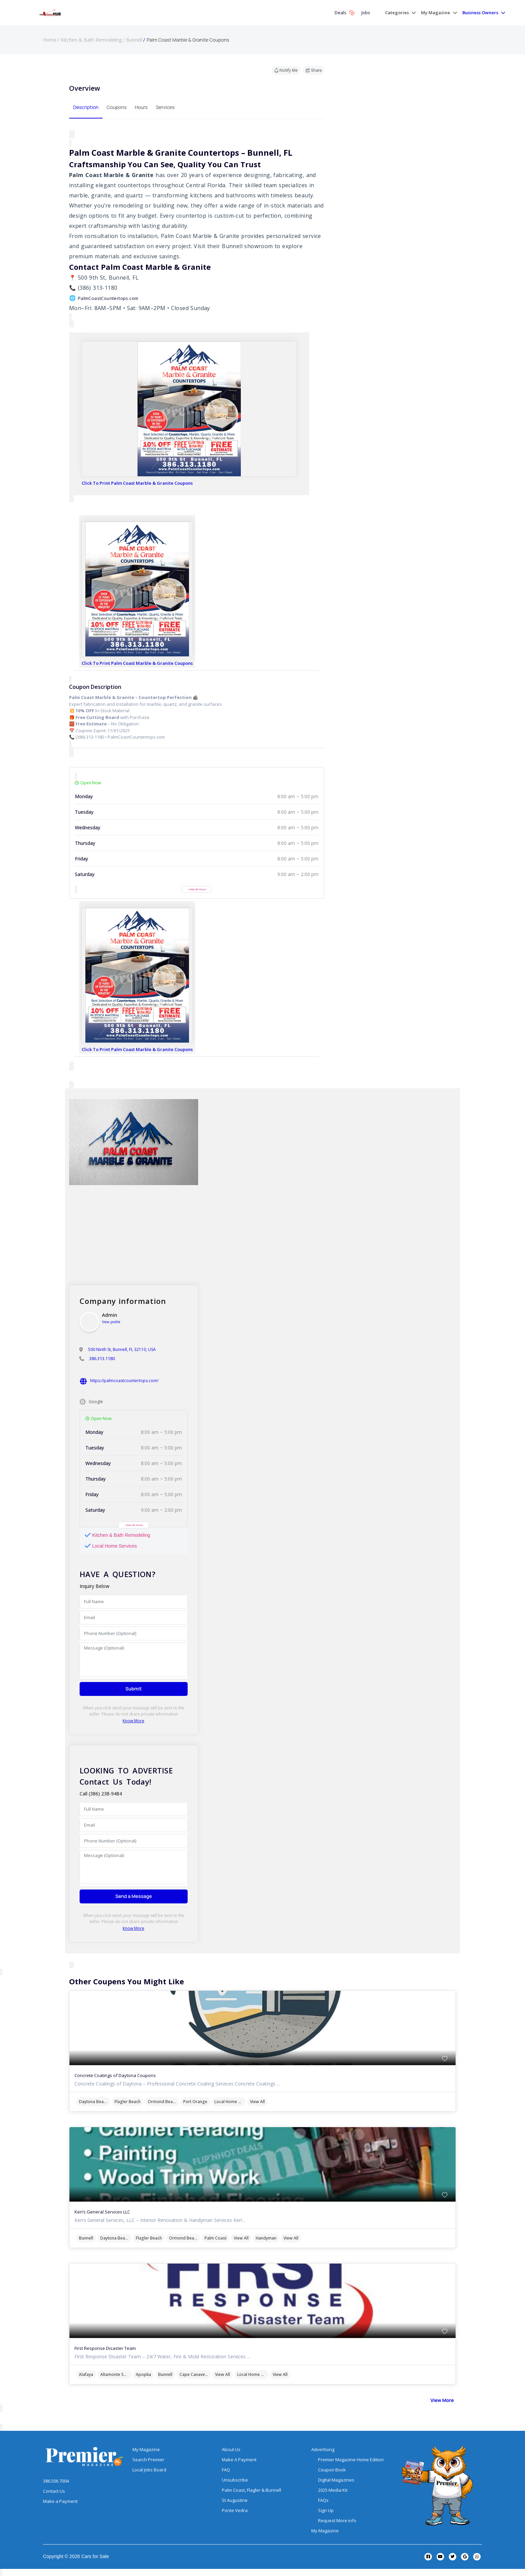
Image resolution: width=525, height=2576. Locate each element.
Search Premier (148, 2460)
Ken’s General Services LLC (102, 2212)
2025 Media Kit (333, 2490)
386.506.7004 (56, 2481)
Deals (345, 12)
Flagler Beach (127, 2101)
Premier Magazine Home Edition (351, 2460)
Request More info (337, 2520)
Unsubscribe (235, 2480)
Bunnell (134, 40)
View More (442, 2400)
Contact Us (54, 2491)
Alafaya (86, 2374)
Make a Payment (60, 2501)
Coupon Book (332, 2470)
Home (50, 40)
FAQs (323, 2500)
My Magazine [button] (435, 12)
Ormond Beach (162, 2101)
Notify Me (286, 70)
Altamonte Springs (115, 2374)
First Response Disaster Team (105, 2348)
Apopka (143, 2374)
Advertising (322, 2449)
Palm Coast (216, 2238)
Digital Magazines (336, 2480)
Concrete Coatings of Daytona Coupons (115, 2075)
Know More (133, 1721)
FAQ (226, 2470)
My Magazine (146, 2449)
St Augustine (235, 2500)
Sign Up (326, 2510)
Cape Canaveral (195, 2374)
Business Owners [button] (480, 12)
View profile (111, 1321)
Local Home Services (230, 2101)
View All (257, 2101)
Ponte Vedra (235, 2510)
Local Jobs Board (149, 2470)
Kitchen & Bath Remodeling (91, 40)
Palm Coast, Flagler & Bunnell (251, 2490)
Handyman (266, 2238)
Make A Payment (239, 2460)
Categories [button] (397, 12)
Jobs (365, 12)
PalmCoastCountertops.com (108, 298)
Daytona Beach (93, 2101)
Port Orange (195, 2101)
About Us (231, 2449)
